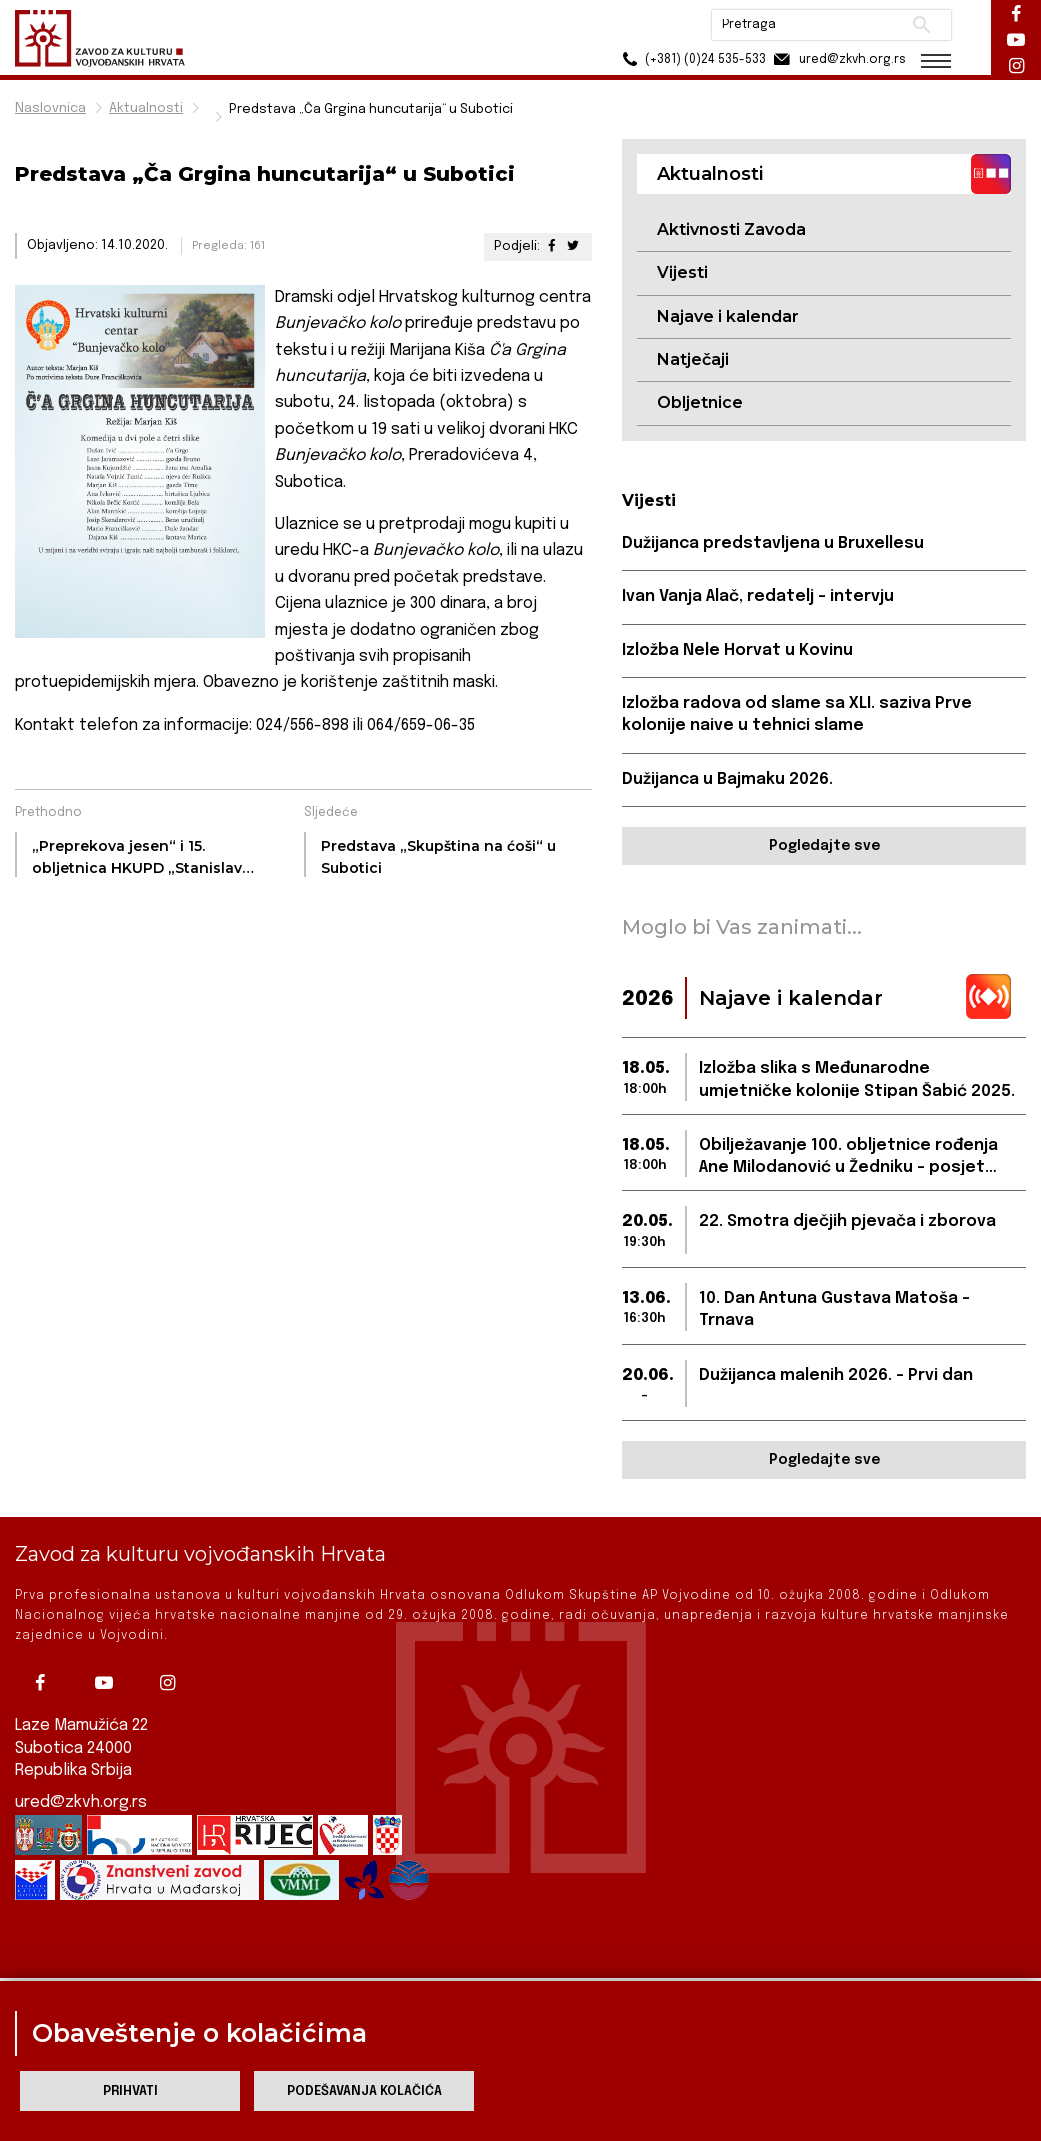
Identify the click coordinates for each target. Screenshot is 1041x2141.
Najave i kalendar (728, 316)
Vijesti (682, 272)
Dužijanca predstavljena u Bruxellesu (773, 543)
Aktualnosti (146, 108)
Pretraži (921, 25)
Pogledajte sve (824, 846)
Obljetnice (700, 402)
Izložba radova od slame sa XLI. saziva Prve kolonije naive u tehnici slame (797, 714)
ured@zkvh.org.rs (81, 1784)
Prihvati (130, 2091)
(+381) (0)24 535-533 (691, 59)
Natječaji (693, 359)
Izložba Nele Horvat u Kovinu (737, 650)
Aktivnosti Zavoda (731, 229)
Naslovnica (50, 108)
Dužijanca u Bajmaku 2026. (727, 779)
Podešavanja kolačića (364, 2091)
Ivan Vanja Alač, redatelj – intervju (758, 596)
